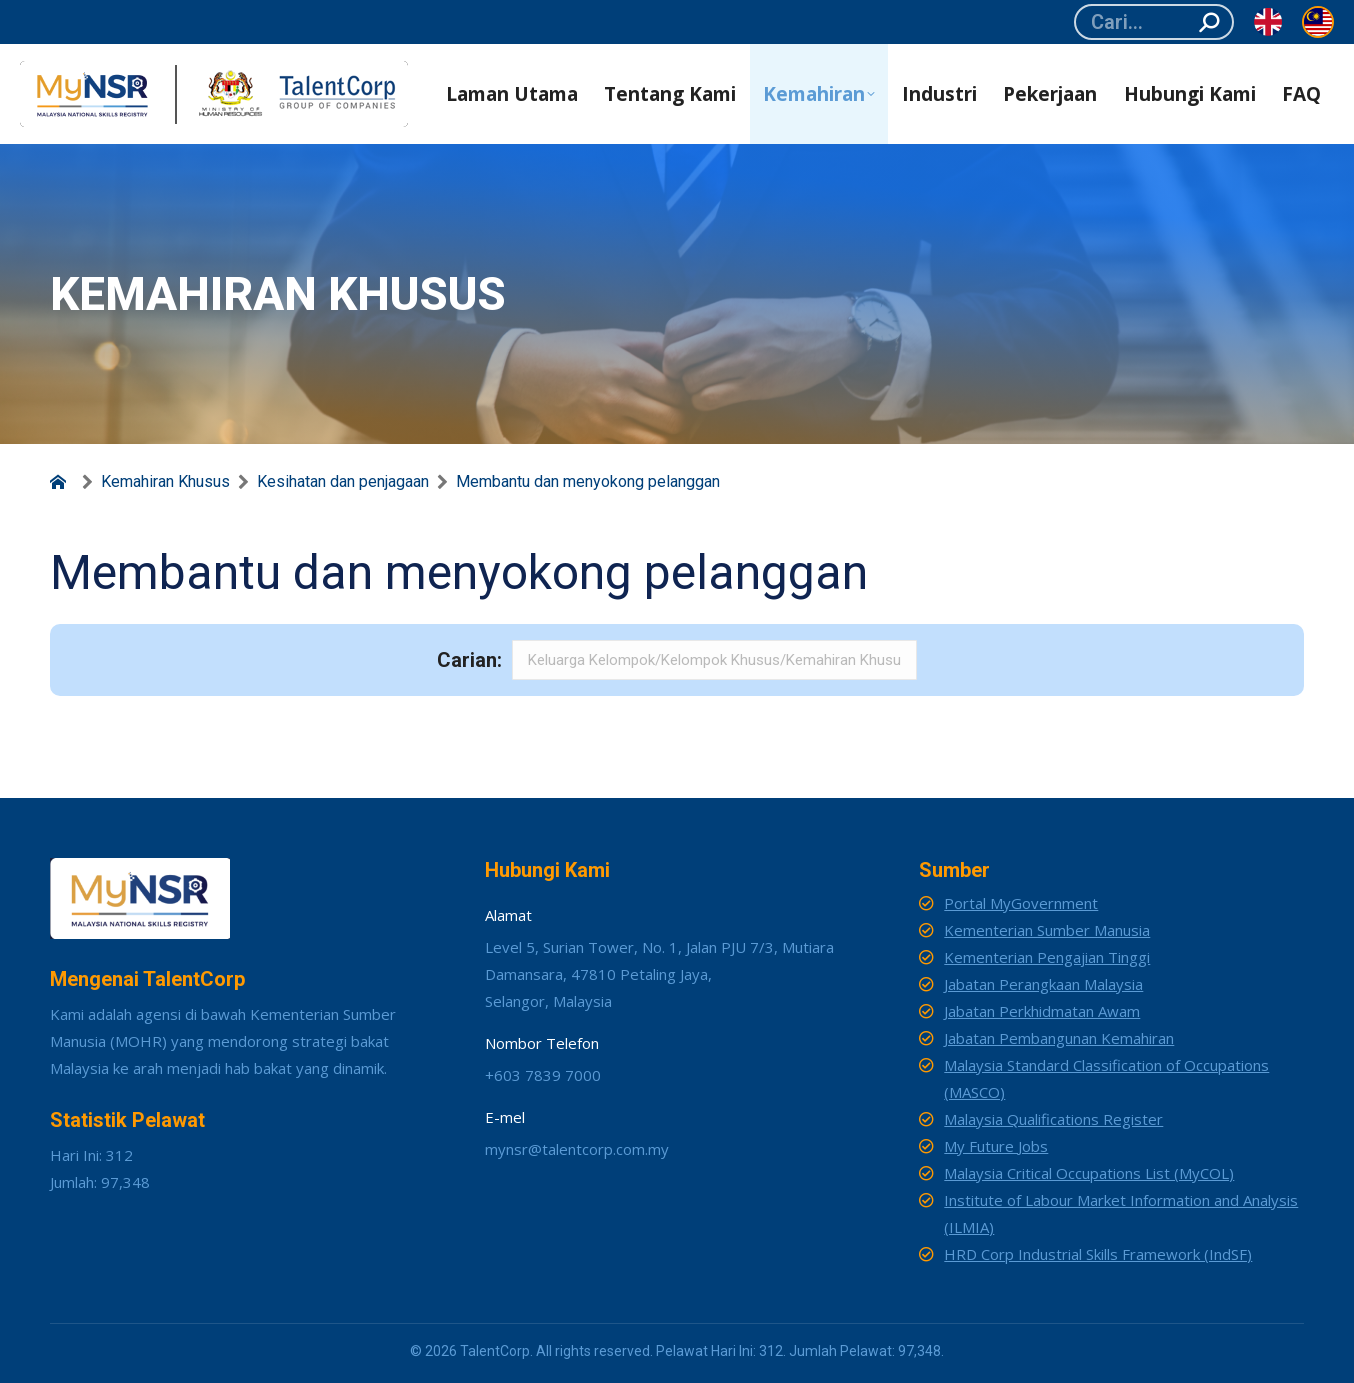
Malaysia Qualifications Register (1053, 1119)
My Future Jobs (996, 1146)
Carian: (469, 660)
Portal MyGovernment (1021, 903)
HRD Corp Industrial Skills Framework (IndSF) (1098, 1254)
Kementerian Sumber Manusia (1047, 930)
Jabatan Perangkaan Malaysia (1043, 984)
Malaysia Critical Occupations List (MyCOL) (1089, 1173)
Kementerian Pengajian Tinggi (1047, 957)
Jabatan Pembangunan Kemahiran (1059, 1038)
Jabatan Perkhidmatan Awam (1042, 1011)
